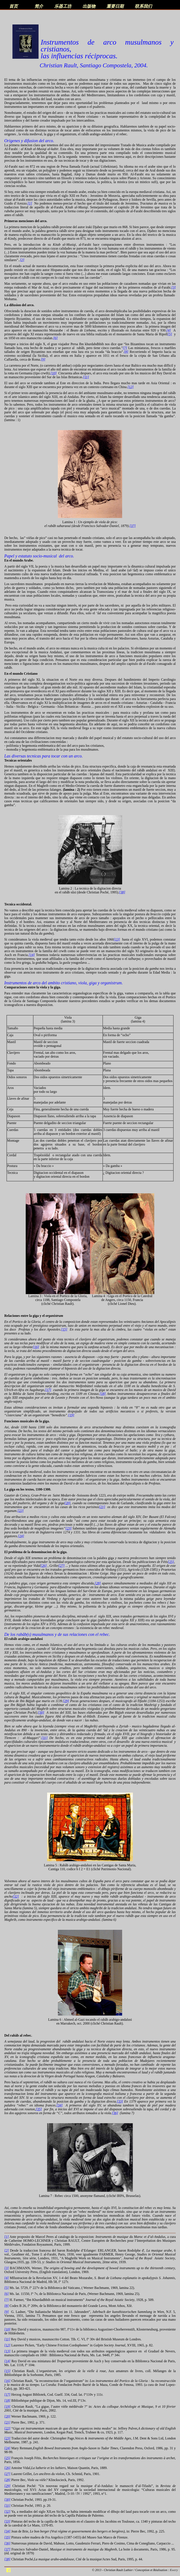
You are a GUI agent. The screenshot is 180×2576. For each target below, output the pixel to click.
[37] (132, 526)
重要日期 (115, 6)
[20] (67, 1503)
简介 (38, 6)
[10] (53, 373)
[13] (117, 939)
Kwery (174, 2570)
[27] (61, 1565)
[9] (43, 359)
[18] (103, 1394)
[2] (22, 260)
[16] (36, 1347)
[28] (98, 1583)
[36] (115, 2113)
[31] (44, 1738)
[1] (30, 203)
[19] (71, 1415)
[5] (170, 334)
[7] (125, 348)
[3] (173, 287)
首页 (13, 6)
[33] (120, 2101)
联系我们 (143, 6)
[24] (21, 1536)
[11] (86, 377)
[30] (41, 1712)
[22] (20, 1511)
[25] (171, 1562)
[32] (16, 1896)
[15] (64, 1329)
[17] (48, 1390)
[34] (59, 2105)
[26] (43, 1565)
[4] (168, 330)
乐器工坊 (62, 6)
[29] (66, 1701)
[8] (126, 352)
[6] (55, 338)
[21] (102, 1507)
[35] (39, 2109)
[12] (131, 387)
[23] (68, 1528)
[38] (122, 892)
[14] (31, 955)
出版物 (88, 6)
